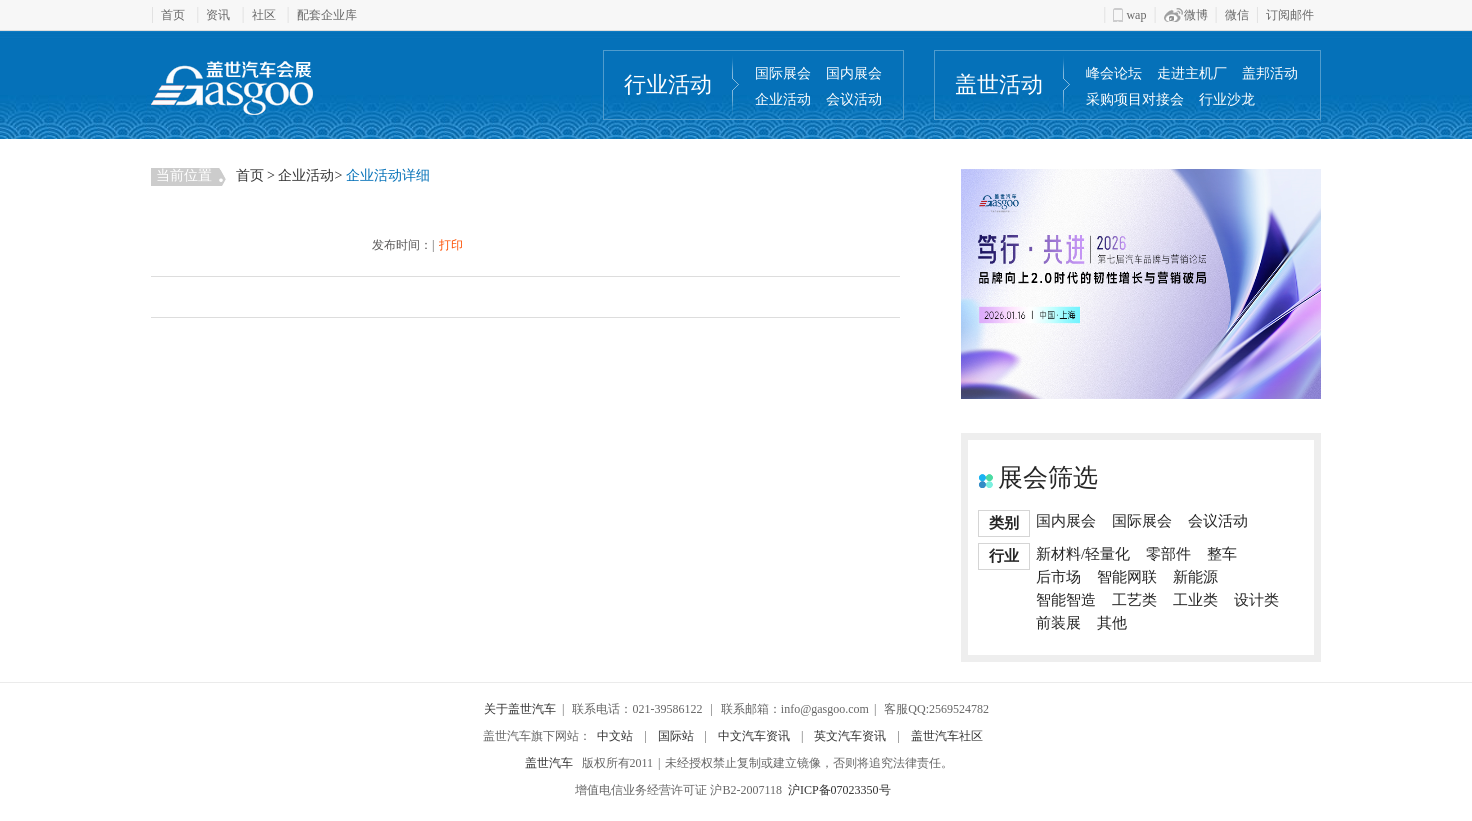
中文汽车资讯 (754, 736)
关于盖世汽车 (520, 709)
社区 (264, 15)
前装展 (1058, 623)
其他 (1112, 623)
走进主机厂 (1192, 73)
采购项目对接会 (1135, 99)
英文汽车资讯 (850, 736)
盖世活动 (999, 84)
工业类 (1195, 600)
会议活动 (854, 99)
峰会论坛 (1114, 73)
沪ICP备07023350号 (839, 790)
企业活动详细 (388, 175)
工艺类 (1134, 600)
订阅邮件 (1290, 15)
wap (1129, 15)
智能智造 (1066, 600)
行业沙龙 (1227, 99)
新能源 (1195, 577)
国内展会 (854, 73)
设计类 (1256, 600)
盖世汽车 (549, 763)
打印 (451, 245)
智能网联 (1127, 577)
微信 (1237, 15)
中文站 (615, 736)
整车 (1222, 554)
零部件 (1168, 554)
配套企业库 (327, 15)
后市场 (1058, 577)
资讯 (218, 15)
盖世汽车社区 (947, 736)
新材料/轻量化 (1083, 554)
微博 (1186, 15)
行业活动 (668, 84)
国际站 (676, 736)
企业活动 (783, 99)
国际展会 (783, 73)
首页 (173, 15)
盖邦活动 (1270, 73)
